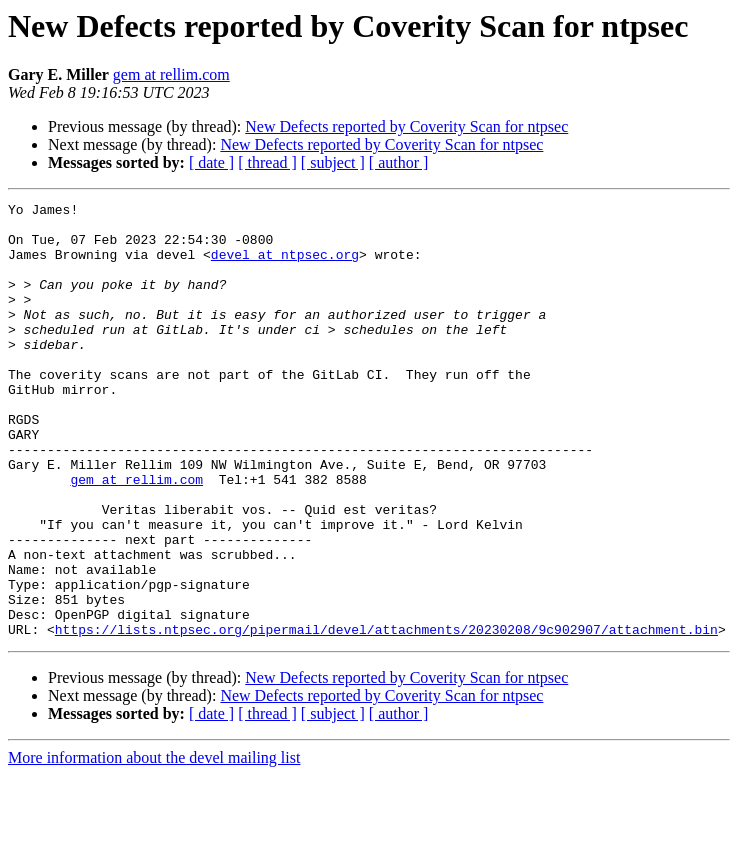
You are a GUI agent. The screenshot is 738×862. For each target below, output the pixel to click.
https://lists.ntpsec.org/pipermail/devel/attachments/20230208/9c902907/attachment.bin (386, 716)
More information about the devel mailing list (154, 844)
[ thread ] (267, 162)
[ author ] (399, 162)
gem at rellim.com (171, 74)
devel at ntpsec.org (285, 266)
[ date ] (211, 162)
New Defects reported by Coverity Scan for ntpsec (406, 126)
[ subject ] (333, 162)
